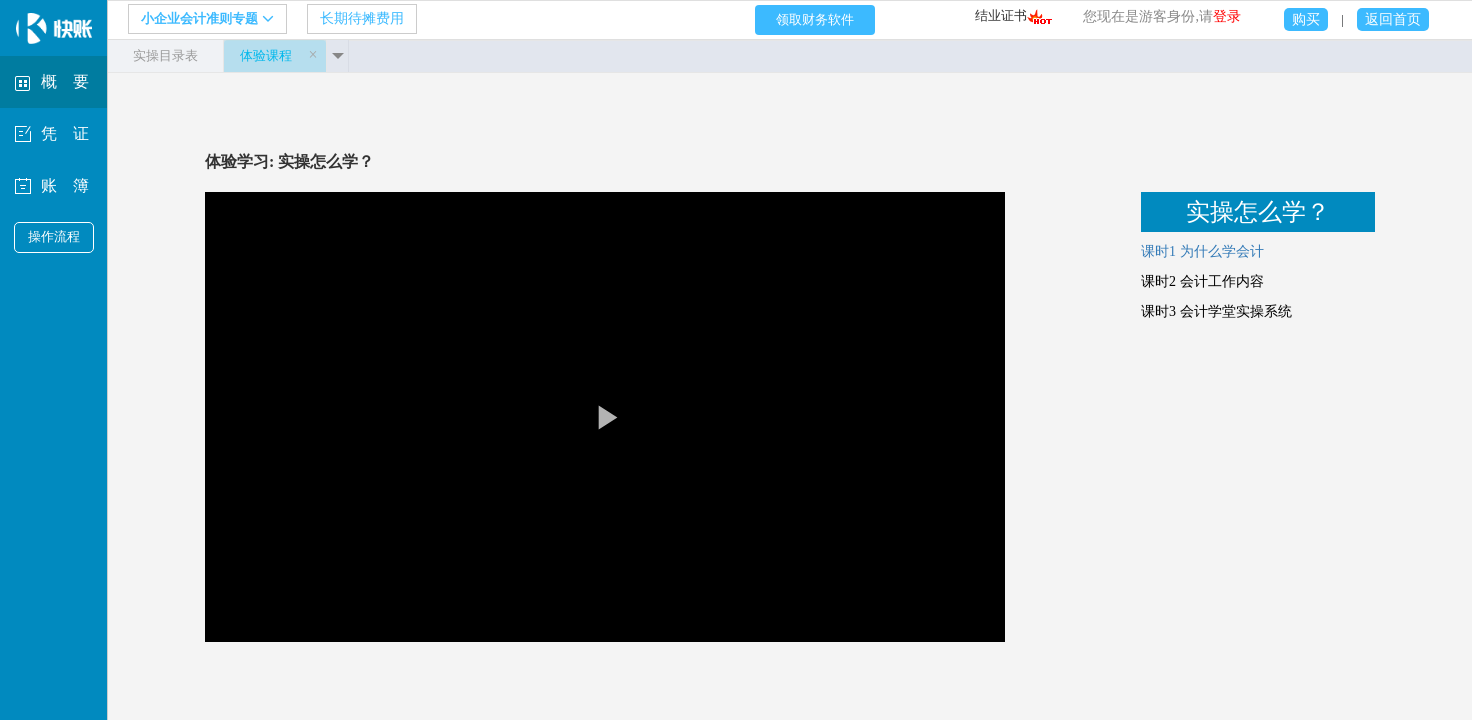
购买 (1306, 19)
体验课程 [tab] (266, 55)
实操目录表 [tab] (165, 55)
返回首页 (1393, 19)
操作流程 (54, 236)
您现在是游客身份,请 (1162, 16)
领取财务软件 (815, 19)
